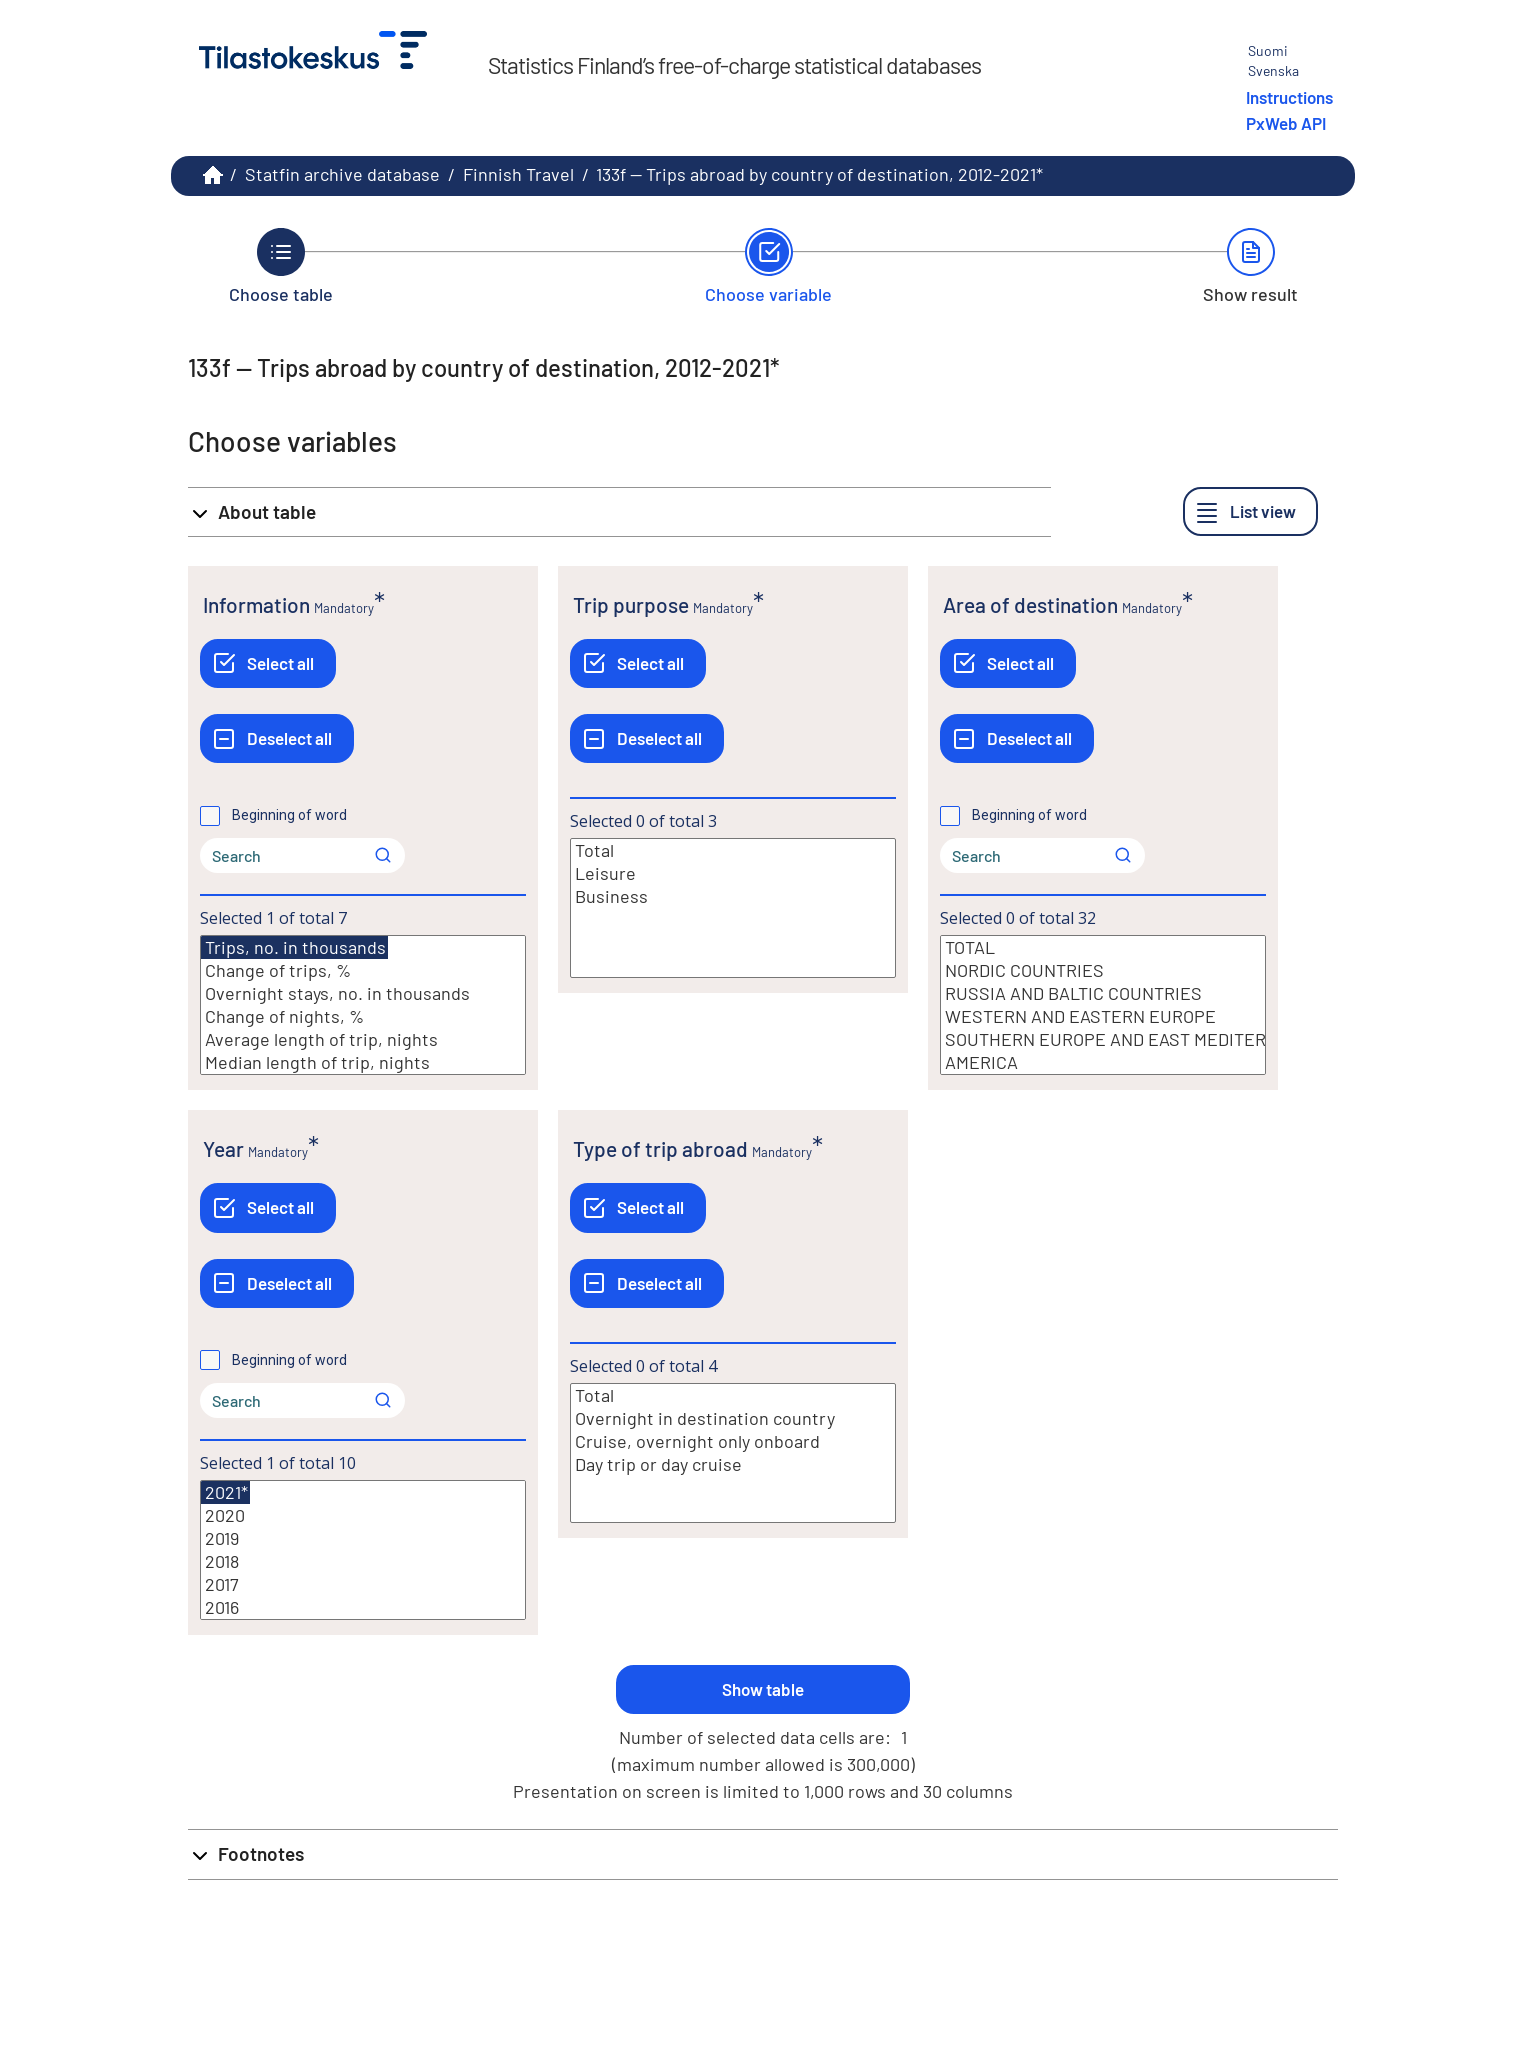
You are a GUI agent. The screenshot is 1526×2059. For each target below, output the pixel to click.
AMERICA (1103, 1062)
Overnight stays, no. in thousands (363, 993)
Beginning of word (289, 815)
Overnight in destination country (733, 1418)
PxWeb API (1286, 123)
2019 (363, 1538)
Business (733, 896)
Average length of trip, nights (363, 1039)
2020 (363, 1515)
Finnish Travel (518, 174)
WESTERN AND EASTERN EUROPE (1103, 1016)
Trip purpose (631, 604)
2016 (363, 1607)
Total (733, 850)
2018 (363, 1561)
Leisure (733, 873)
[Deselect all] (277, 738)
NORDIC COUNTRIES (1103, 970)
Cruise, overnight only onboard (733, 1441)
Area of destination (1030, 604)
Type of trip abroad (660, 1148)
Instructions (1289, 97)
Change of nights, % (363, 1016)
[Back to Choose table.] (281, 266)
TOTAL (1103, 947)
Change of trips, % (363, 970)
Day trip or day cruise (733, 1464)
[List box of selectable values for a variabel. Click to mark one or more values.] (363, 1005)
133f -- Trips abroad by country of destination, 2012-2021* (819, 174)
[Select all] (268, 663)
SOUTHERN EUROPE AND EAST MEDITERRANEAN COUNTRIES (1103, 1039)
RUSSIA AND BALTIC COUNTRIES (1103, 993)
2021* (225, 1492)
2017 (363, 1584)
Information (256, 604)
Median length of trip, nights (363, 1062)
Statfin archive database (342, 174)
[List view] (1250, 511)
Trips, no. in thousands (294, 947)
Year (223, 1148)
